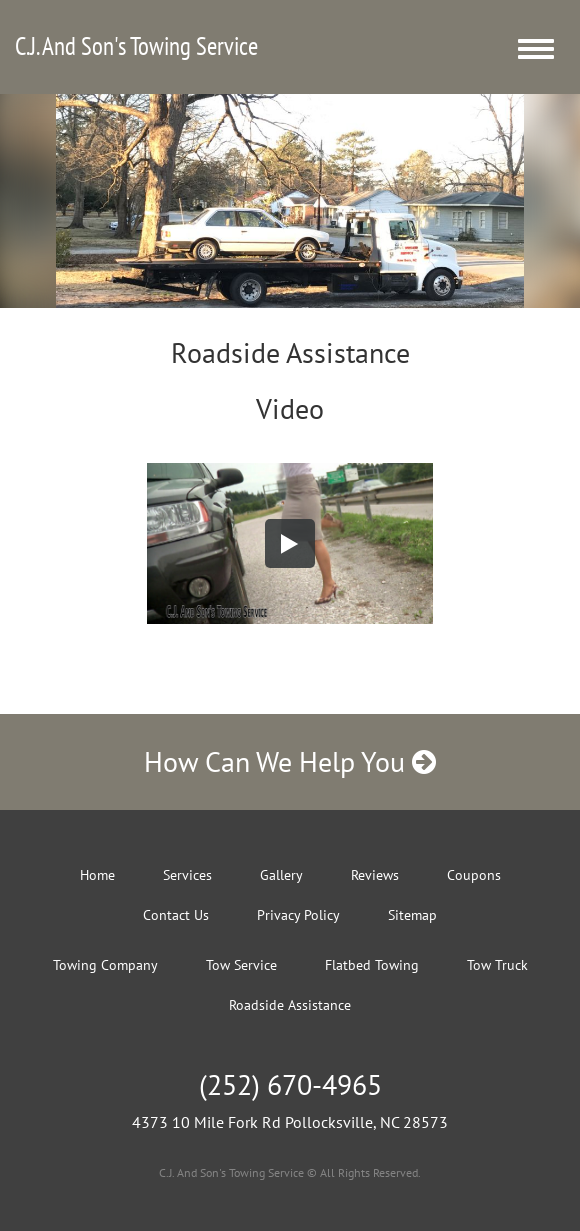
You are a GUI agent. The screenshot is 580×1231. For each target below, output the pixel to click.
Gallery (281, 875)
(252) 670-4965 (290, 1084)
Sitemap (412, 915)
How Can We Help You (290, 761)
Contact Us (176, 915)
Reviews (375, 875)
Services (187, 875)
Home (97, 875)
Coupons (474, 875)
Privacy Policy (298, 915)
